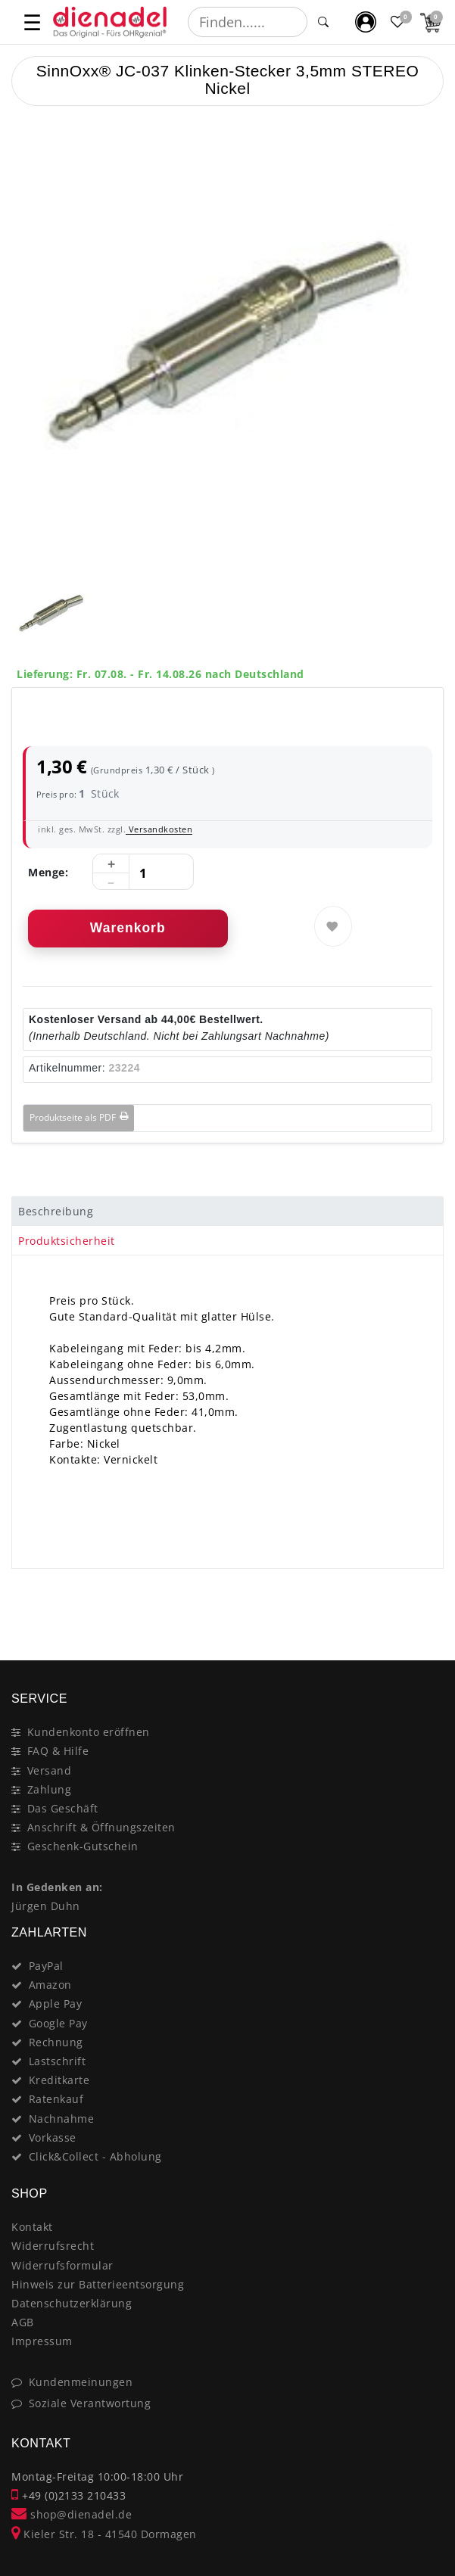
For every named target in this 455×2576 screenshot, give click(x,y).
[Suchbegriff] (247, 22)
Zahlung (49, 1789)
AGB (22, 2322)
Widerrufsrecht (52, 2245)
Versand (49, 1770)
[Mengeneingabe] (143, 872)
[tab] (227, 1211)
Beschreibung (55, 1211)
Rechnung (56, 2042)
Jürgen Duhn (45, 1906)
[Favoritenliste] (398, 22)
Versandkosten (159, 829)
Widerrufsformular (62, 2265)
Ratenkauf (56, 2099)
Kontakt (32, 2227)
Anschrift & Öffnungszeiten (101, 1827)
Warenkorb (128, 927)
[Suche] (323, 22)
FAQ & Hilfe (58, 1751)
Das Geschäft (62, 1808)
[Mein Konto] (366, 22)
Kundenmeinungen (81, 2382)
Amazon (50, 1984)
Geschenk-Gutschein (83, 1846)
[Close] (425, 1606)
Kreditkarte (59, 2080)
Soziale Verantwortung (90, 2403)
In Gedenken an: (57, 1887)
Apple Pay (56, 2003)
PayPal (46, 1965)
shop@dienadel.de (71, 2514)
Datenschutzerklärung (71, 2303)
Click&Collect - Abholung (95, 2156)
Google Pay (58, 2023)
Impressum (42, 2341)
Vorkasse (52, 2137)
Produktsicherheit (66, 1241)
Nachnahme (62, 2118)
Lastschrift (57, 2061)
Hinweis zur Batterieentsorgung (97, 2284)
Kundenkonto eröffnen (88, 1732)
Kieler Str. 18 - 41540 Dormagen (104, 2534)
